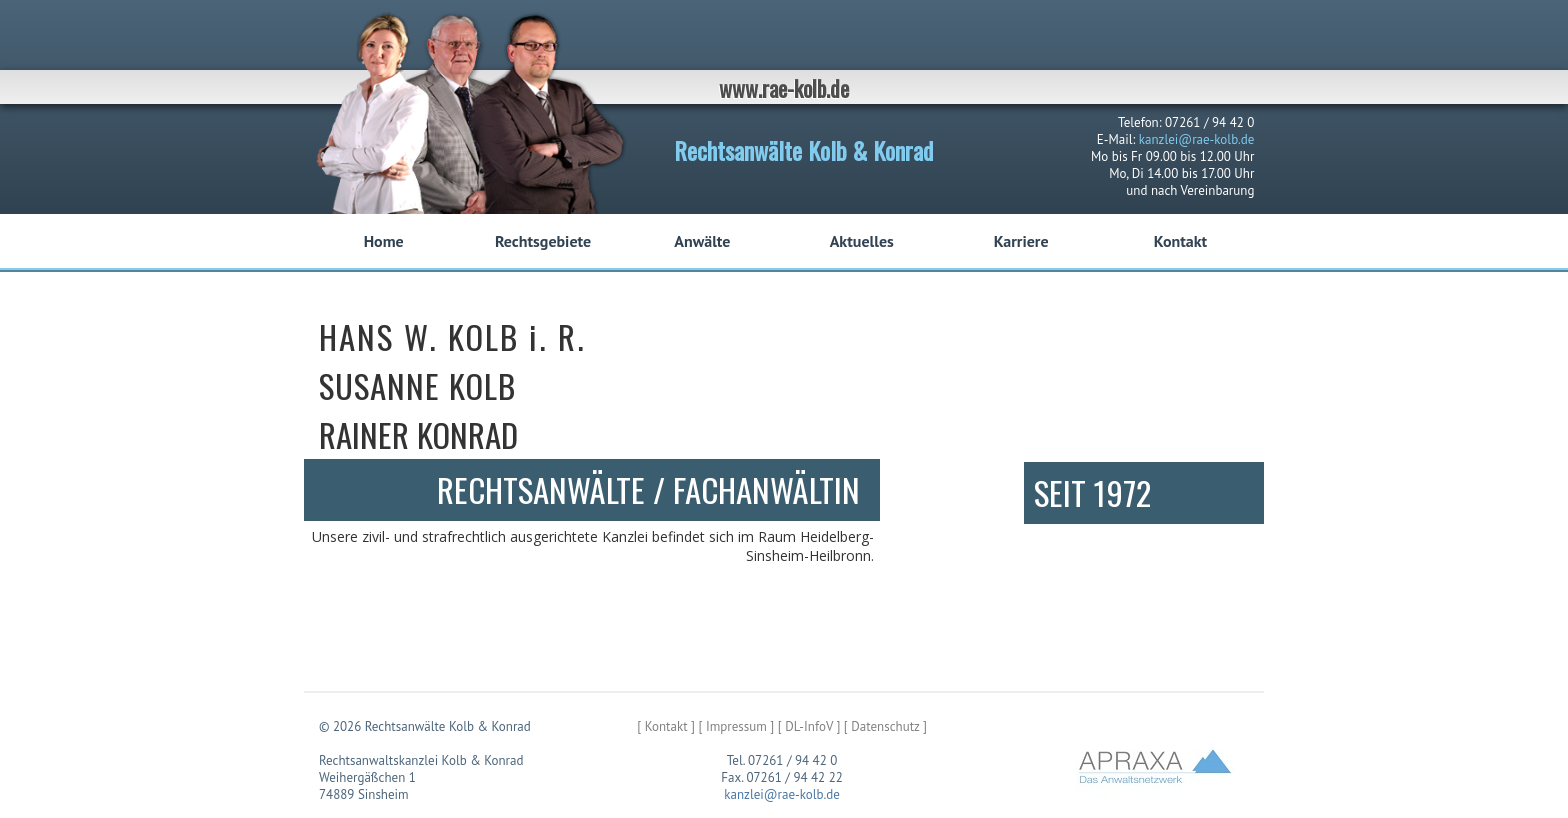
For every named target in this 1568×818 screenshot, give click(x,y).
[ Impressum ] (736, 726)
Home (384, 241)
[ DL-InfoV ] (809, 726)
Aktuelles (862, 241)
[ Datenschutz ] (885, 726)
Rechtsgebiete (543, 241)
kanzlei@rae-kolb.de (1197, 139)
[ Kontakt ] (666, 726)
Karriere (1021, 241)
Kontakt (1180, 241)
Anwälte (702, 241)
